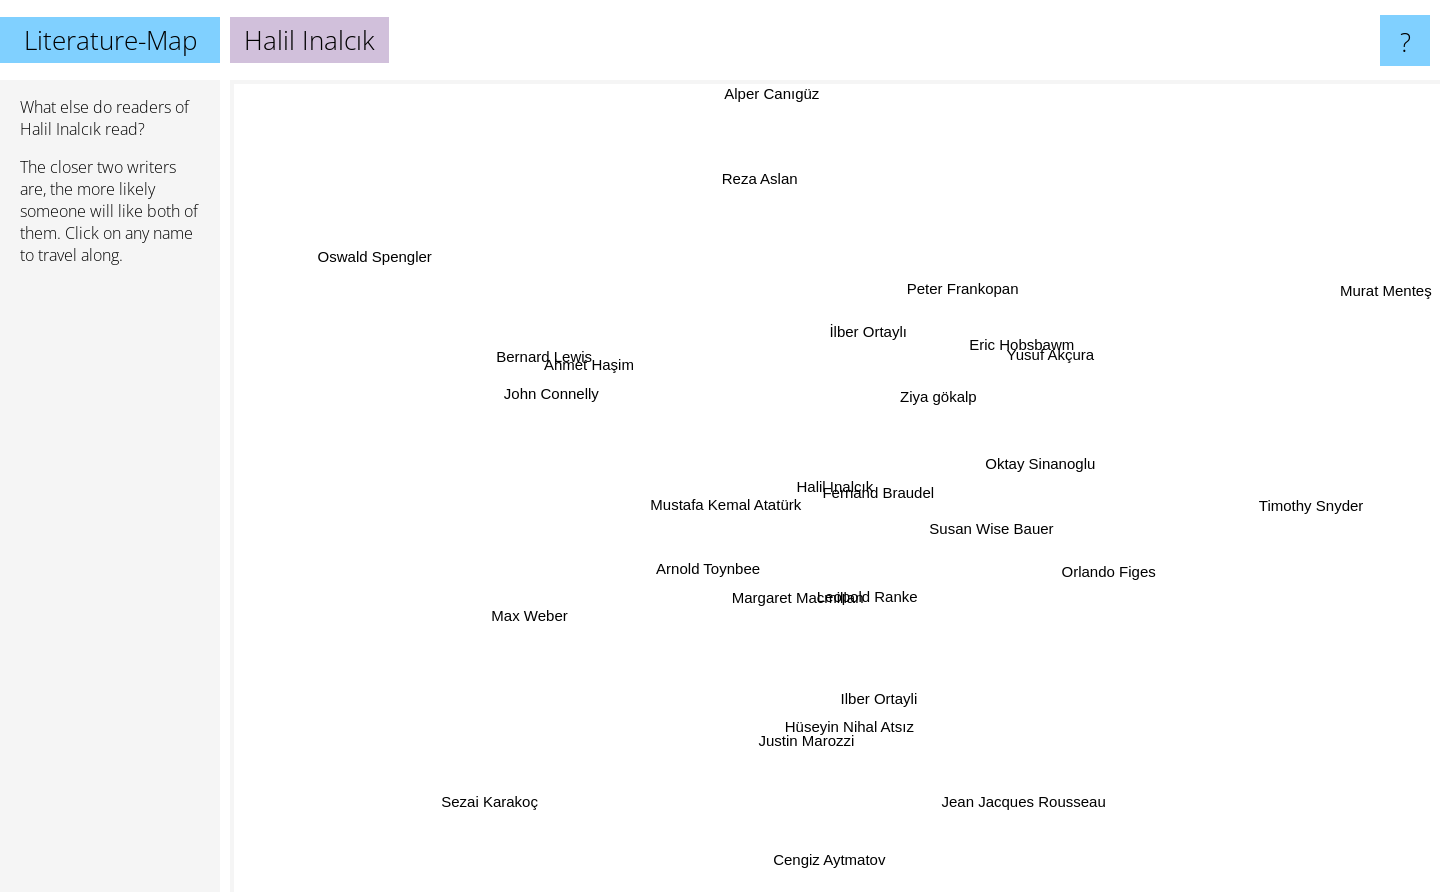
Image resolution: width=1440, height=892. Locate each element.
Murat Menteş (1386, 294)
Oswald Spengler (381, 258)
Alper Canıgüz (769, 93)
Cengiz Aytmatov (829, 858)
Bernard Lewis (528, 345)
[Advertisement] (110, 587)
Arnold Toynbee (705, 571)
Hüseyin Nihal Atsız (848, 724)
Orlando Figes (1117, 575)
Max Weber (526, 620)
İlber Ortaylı (870, 334)
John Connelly (549, 395)
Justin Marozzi (805, 740)
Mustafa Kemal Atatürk (727, 485)
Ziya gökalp (935, 390)
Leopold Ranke (874, 603)
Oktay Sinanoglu (1041, 462)
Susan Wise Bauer (992, 531)
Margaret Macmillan (806, 603)
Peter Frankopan (964, 285)
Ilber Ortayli (879, 696)
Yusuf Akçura (1051, 347)
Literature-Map (110, 40)
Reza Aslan (759, 181)
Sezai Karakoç (479, 798)
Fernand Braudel (886, 490)
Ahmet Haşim (580, 361)
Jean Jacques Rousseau (1028, 798)
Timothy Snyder (1298, 504)
